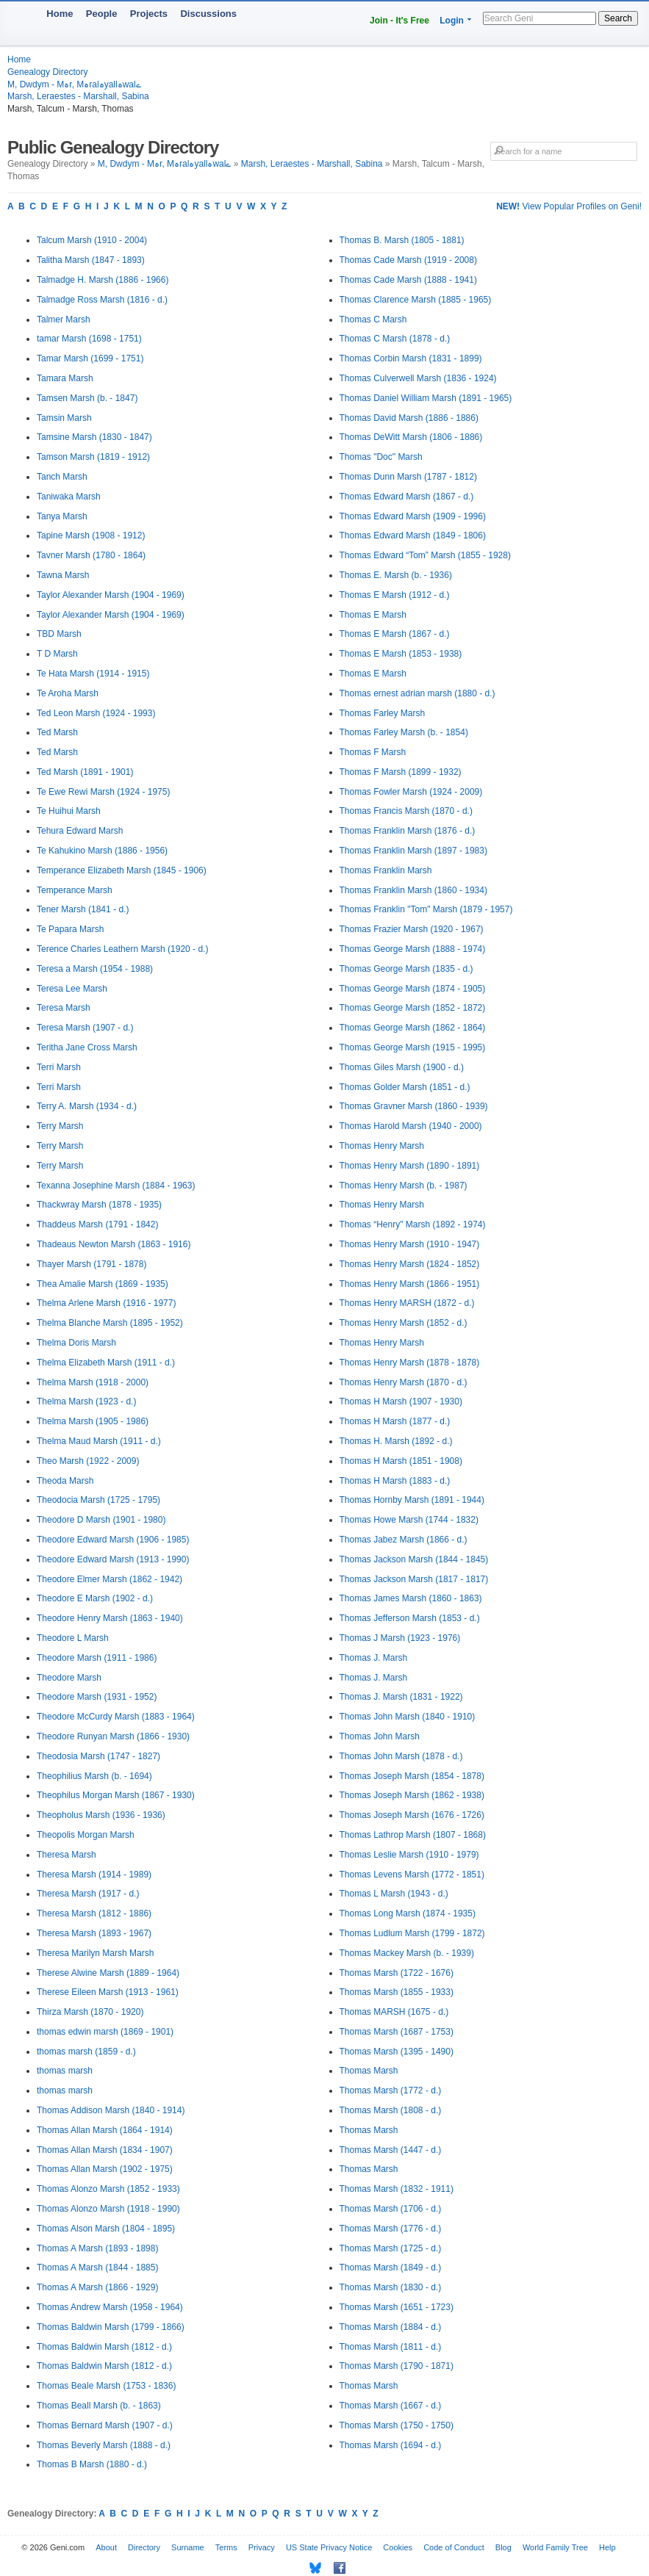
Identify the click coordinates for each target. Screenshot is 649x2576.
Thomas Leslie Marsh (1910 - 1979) (409, 1855)
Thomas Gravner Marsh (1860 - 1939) (414, 1106)
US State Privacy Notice (329, 2547)
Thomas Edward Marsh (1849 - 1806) (413, 535)
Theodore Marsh (69, 1678)
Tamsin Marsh (64, 418)
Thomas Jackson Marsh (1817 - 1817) (414, 1579)
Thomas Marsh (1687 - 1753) (396, 2032)
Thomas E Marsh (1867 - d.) (395, 634)
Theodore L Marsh (73, 1638)
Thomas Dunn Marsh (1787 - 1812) (408, 477)
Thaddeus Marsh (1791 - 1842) (97, 1224)
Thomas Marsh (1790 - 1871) (396, 2366)
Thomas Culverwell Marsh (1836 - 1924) (418, 378)
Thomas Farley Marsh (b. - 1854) (404, 732)
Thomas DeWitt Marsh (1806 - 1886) (411, 437)
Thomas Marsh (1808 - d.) (391, 2110)
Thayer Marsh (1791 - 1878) (91, 1264)
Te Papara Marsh (70, 929)
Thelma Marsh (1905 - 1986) (92, 1421)
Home (59, 13)
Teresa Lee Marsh (72, 989)
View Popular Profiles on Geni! (569, 206)
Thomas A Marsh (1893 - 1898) (97, 2248)
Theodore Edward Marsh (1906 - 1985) (113, 1539)
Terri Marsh (59, 1067)
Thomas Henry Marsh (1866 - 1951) (410, 1284)
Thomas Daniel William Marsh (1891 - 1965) (426, 398)
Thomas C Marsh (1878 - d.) (395, 338)
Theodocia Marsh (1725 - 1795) (98, 1500)
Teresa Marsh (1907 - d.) (85, 1027)
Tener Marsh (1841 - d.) (83, 909)
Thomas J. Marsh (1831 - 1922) (401, 1697)
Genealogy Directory (47, 72)
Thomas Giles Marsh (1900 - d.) (402, 1067)
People (102, 13)
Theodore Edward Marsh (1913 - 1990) (113, 1559)
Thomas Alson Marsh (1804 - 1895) (106, 2228)
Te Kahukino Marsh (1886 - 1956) (102, 850)
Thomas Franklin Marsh (386, 870)
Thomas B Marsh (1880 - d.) (92, 2464)
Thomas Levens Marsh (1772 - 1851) (412, 1874)
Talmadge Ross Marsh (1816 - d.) (102, 300)
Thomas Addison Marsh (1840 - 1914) (110, 2110)
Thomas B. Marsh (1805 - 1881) (402, 240)
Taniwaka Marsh (69, 496)
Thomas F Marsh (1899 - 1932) (401, 772)
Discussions (208, 13)
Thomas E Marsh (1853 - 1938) (401, 654)
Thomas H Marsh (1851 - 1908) (401, 1461)
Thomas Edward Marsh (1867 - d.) (407, 496)
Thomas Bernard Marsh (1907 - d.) (105, 2425)
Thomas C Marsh (373, 319)
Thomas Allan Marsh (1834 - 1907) (105, 2150)
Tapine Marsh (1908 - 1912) (91, 535)
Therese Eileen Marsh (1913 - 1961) (108, 1992)
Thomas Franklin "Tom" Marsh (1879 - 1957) (426, 909)
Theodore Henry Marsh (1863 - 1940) (110, 1618)
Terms (226, 2547)
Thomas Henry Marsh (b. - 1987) (403, 1185)
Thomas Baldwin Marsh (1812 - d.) (104, 2347)
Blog (503, 2547)
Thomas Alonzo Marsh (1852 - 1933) (108, 2189)
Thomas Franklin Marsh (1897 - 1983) (413, 850)
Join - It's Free (399, 20)
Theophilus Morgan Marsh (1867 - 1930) (116, 1795)
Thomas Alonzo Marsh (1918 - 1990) (108, 2209)
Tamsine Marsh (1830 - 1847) (94, 437)
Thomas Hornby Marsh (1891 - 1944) (412, 1500)
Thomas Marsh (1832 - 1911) (396, 2189)
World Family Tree (555, 2547)
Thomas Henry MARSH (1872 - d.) (407, 1303)
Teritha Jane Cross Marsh (87, 1047)
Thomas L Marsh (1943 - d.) (394, 1893)
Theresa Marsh (66, 1855)
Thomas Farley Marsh (383, 713)
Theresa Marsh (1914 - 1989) (94, 1874)
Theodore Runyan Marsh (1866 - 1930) (113, 1736)
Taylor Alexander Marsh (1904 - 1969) (110, 595)
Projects (149, 13)
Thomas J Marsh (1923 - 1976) (400, 1638)
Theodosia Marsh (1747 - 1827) (98, 1756)
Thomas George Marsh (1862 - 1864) (413, 1027)
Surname (187, 2547)
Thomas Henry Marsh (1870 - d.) (403, 1382)
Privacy (261, 2547)
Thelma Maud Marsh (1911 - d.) (99, 1441)
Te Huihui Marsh (69, 811)
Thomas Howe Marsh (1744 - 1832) (409, 1520)
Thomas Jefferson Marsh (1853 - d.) (410, 1618)
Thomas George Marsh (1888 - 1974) (413, 949)
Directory (144, 2547)
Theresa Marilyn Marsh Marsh (95, 1953)
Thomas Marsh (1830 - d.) (391, 2287)
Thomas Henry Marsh (382, 1146)
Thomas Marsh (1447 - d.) (391, 2150)
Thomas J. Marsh (374, 1658)
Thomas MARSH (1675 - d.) (394, 2012)
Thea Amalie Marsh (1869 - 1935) (102, 1284)
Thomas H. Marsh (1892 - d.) (396, 1441)
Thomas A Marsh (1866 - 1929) (97, 2287)
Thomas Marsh (369, 2071)
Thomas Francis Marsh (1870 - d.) (406, 811)
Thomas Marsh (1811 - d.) (391, 2347)
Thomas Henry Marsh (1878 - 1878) (410, 1362)
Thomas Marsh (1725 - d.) (391, 2248)
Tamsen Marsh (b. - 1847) (87, 398)
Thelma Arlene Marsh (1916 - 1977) (106, 1303)
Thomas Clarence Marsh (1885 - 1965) (416, 300)
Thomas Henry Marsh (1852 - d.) (403, 1323)
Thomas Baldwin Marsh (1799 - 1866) (110, 2327)
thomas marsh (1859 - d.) (86, 2051)
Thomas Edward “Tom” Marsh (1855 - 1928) (425, 555)
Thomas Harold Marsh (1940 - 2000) (411, 1126)
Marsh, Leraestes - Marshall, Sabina (78, 96)
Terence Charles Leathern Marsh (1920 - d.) (122, 949)
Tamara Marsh (65, 378)
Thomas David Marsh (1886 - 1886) (409, 418)
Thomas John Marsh (380, 1736)
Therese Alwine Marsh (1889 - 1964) (108, 1973)
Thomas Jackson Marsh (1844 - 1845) (414, 1559)
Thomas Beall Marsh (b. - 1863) (99, 2405)
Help (607, 2547)
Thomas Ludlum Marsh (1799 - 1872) (412, 1933)
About (106, 2547)
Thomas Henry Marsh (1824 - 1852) (410, 1264)
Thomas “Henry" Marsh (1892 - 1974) (413, 1224)
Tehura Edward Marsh (80, 831)
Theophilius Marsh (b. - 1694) (94, 1776)
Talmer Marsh (63, 319)
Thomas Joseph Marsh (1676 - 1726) (412, 1815)
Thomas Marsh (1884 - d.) (391, 2327)
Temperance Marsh (74, 890)
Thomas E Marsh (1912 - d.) (395, 595)
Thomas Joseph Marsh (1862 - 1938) (412, 1795)
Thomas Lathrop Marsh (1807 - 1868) (413, 1835)
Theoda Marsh (65, 1481)
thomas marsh (65, 2071)
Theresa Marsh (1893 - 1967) (94, 1933)
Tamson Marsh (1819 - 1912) (93, 457)
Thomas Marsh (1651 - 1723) (396, 2307)
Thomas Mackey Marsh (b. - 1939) (407, 1953)
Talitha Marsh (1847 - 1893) (91, 260)
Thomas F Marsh (373, 752)
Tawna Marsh (63, 575)
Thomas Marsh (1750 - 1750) (396, 2425)
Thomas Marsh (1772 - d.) (391, 2090)
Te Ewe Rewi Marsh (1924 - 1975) (103, 792)
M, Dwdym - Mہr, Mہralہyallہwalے (74, 84)
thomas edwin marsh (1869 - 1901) (105, 2032)
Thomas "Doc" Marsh (381, 457)
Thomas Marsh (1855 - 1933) (396, 1992)
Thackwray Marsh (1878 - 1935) (99, 1204)
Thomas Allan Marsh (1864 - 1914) (105, 2130)
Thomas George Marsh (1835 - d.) (406, 969)
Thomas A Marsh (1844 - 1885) (97, 2267)
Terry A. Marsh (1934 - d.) (87, 1106)
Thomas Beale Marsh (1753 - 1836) (106, 2386)
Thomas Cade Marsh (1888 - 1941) (408, 280)
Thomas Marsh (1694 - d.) (391, 2445)
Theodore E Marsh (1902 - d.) (95, 1598)
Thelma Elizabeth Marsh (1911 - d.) (106, 1362)
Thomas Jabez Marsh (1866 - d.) (403, 1539)
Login (452, 20)
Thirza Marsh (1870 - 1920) (90, 2012)
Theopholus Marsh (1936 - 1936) (101, 1815)
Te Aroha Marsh (67, 693)
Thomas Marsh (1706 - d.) (391, 2209)
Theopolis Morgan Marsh (86, 1835)
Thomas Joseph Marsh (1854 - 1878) (412, 1776)
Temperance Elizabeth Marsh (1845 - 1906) (122, 870)
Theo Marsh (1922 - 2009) (88, 1461)
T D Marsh (57, 654)
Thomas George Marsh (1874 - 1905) (413, 989)
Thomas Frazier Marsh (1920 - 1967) (412, 929)
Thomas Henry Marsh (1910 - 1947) (410, 1244)
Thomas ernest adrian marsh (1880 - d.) (417, 693)
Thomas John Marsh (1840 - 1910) (408, 1716)
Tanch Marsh (62, 477)
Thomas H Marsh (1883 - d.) (395, 1481)
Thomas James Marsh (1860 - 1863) (411, 1598)
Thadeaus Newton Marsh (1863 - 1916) (113, 1244)
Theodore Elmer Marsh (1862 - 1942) (109, 1579)
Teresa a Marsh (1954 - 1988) (95, 969)
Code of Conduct (453, 2547)
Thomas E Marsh (373, 615)
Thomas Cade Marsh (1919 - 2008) (408, 260)
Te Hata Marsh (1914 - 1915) (93, 673)
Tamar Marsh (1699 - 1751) (90, 358)
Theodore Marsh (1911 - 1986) (97, 1658)
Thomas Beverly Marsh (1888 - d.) (104, 2445)
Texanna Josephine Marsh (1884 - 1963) (116, 1185)
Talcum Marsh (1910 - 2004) (92, 240)
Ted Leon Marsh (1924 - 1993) (96, 713)
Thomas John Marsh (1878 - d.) (401, 1756)
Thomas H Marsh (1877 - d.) (395, 1421)
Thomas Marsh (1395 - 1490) (396, 2051)
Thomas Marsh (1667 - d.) (391, 2405)
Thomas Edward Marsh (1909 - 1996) (413, 516)
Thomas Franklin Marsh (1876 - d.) (408, 831)
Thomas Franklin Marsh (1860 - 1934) (413, 890)
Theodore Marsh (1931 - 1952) (97, 1697)
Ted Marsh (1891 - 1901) (85, 772)
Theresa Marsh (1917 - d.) (88, 1893)
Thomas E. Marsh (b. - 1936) (396, 575)
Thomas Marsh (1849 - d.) (391, 2267)
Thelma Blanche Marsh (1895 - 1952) (110, 1323)
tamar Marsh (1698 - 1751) (89, 338)
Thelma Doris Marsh (76, 1343)
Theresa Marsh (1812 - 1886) (94, 1913)
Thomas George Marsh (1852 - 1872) (413, 1008)
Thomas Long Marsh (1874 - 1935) (408, 1913)
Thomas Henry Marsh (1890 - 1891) (410, 1166)
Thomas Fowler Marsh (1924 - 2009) (411, 792)
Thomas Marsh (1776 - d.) (391, 2228)
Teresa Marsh (63, 1008)
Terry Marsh (60, 1126)
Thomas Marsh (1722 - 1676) (396, 1973)
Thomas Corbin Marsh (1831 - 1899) (411, 358)
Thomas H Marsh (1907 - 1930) (401, 1401)
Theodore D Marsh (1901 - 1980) (101, 1520)
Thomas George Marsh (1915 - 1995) (413, 1047)
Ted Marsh (57, 732)
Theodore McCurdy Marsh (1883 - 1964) (116, 1716)
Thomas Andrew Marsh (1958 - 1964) (110, 2307)
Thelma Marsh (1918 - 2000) (92, 1382)
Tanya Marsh (62, 516)
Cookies (397, 2547)
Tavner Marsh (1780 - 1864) (91, 555)
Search (618, 18)
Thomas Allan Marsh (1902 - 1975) (105, 2169)
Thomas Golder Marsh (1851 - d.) (405, 1087)
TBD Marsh (59, 634)
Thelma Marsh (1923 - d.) (86, 1401)
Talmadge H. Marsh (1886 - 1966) (102, 280)
